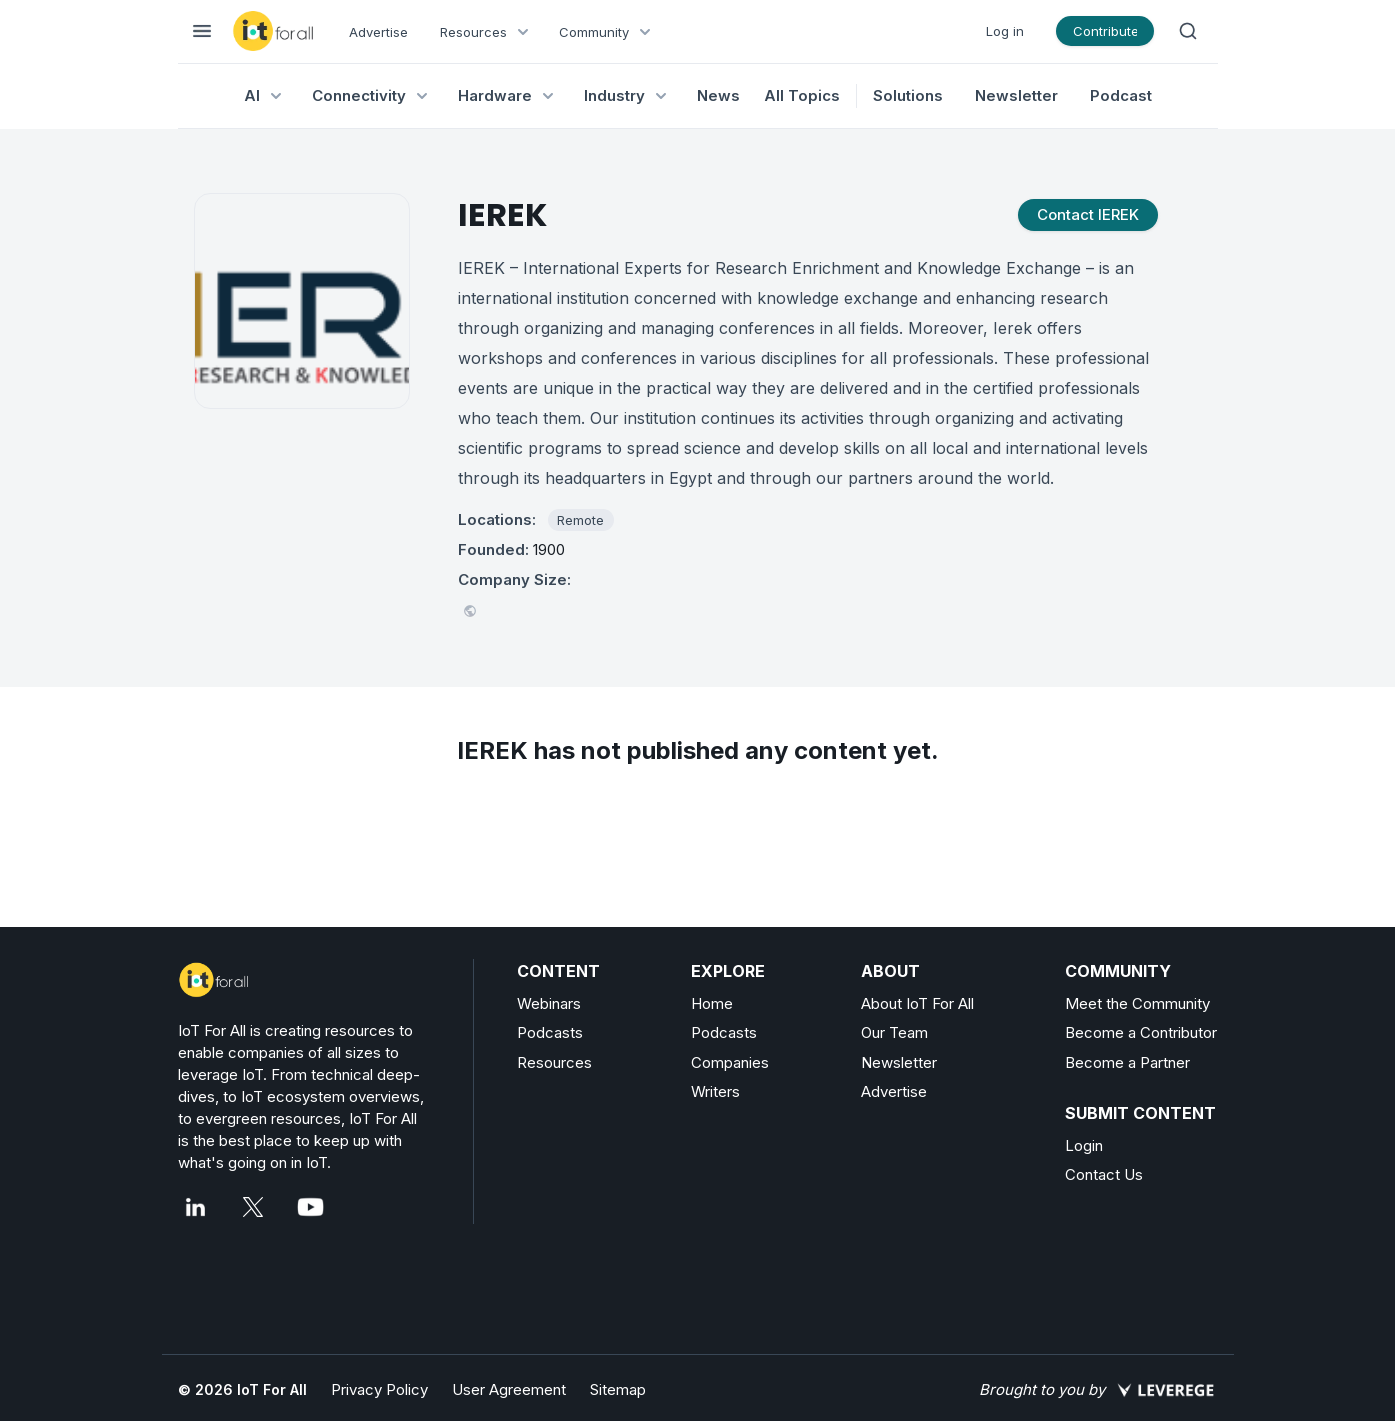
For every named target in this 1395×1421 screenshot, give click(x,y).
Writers (715, 1091)
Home (712, 1003)
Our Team (894, 1032)
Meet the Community (1137, 1003)
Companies (730, 1062)
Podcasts (550, 1032)
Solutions (908, 95)
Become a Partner (1127, 1062)
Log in (1005, 31)
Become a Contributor (1141, 1032)
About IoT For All (917, 1003)
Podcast (1121, 95)
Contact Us (1104, 1174)
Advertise (378, 32)
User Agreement (509, 1389)
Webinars (549, 1003)
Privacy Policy (379, 1389)
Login (1084, 1145)
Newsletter (1016, 95)
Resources (554, 1062)
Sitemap (618, 1389)
